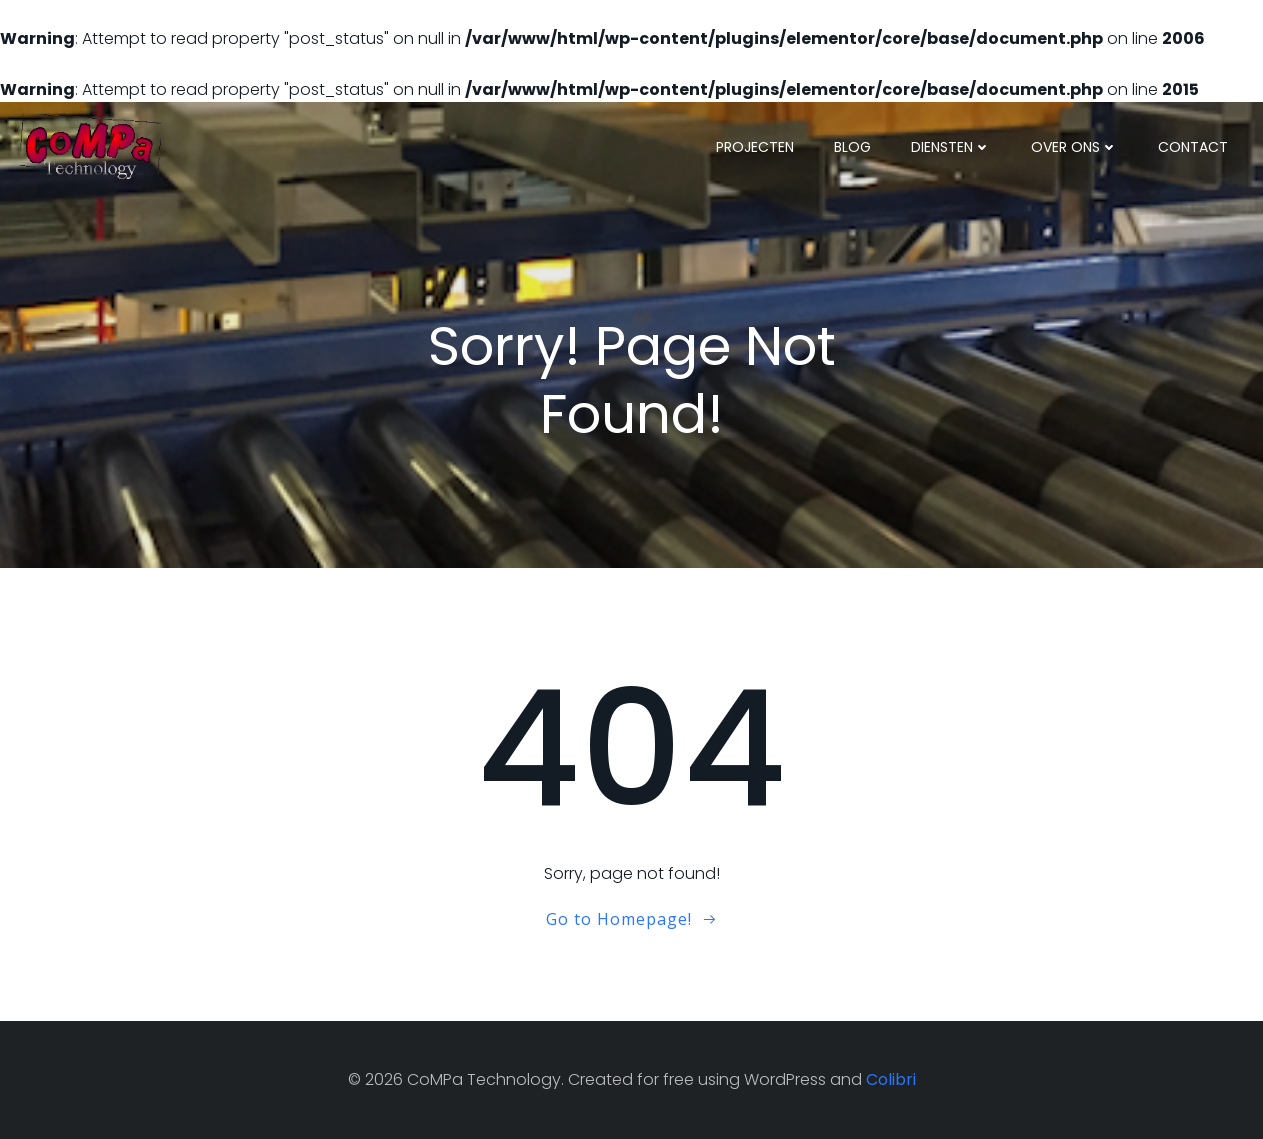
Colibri (891, 1079)
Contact (1193, 147)
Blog (852, 147)
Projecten (755, 147)
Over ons (1074, 147)
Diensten (951, 147)
